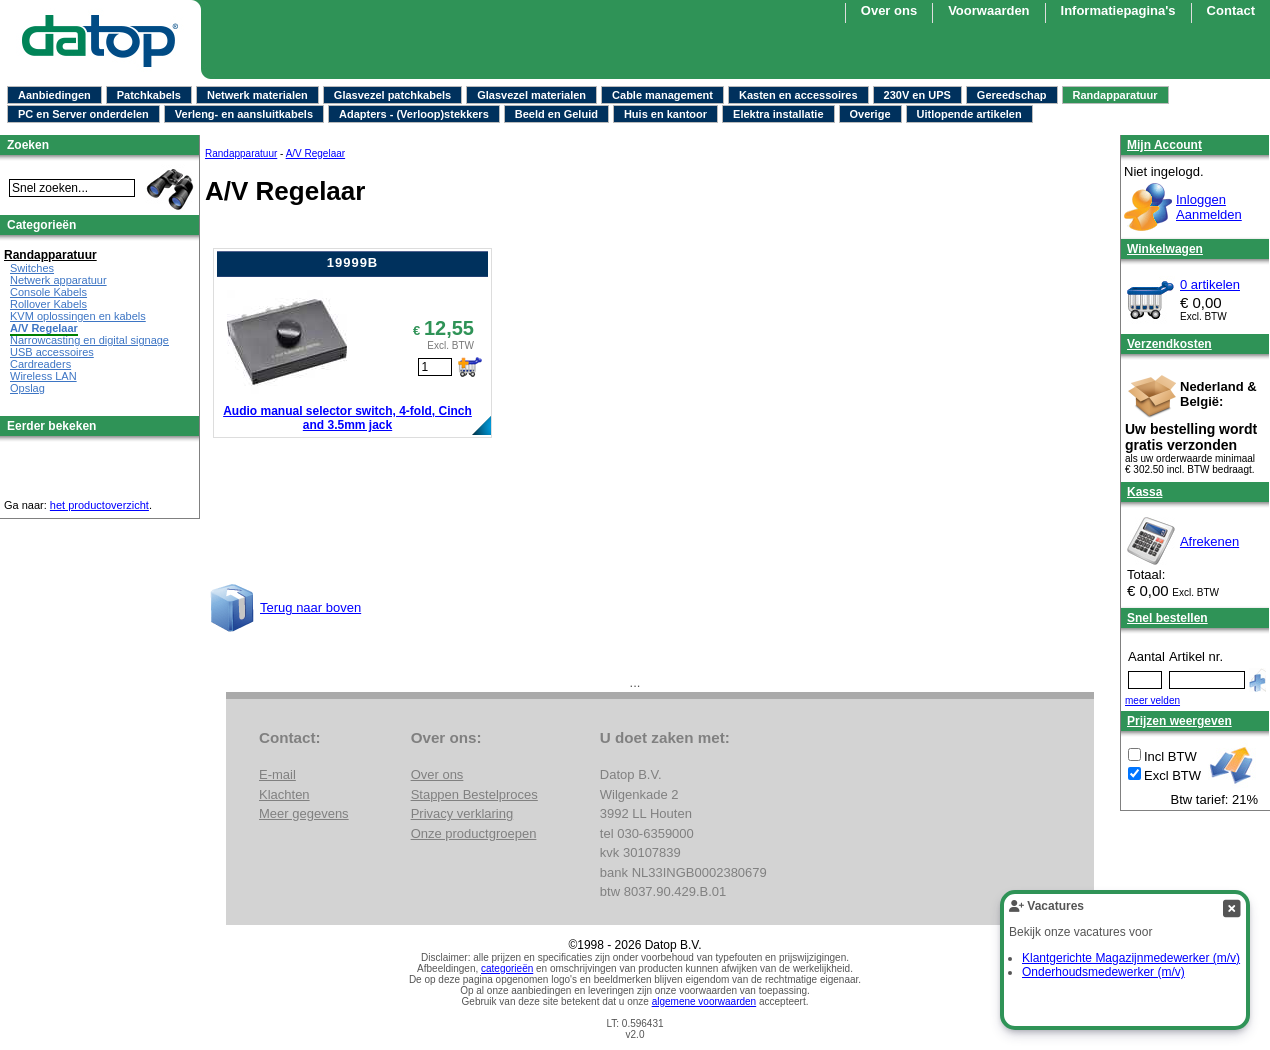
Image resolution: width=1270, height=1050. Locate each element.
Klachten (284, 794)
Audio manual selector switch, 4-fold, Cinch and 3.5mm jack (347, 418)
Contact (1231, 10)
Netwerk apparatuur (58, 280)
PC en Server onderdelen (83, 114)
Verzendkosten (1169, 344)
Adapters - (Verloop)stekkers (414, 114)
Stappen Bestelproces (474, 794)
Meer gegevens (304, 813)
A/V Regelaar (315, 153)
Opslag (27, 388)
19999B (353, 262)
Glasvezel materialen (531, 95)
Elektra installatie (778, 114)
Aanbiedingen (54, 95)
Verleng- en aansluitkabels (244, 114)
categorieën (507, 968)
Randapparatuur (1115, 95)
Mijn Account (1164, 145)
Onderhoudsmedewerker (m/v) (1103, 972)
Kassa (1144, 492)
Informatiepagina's (1118, 10)
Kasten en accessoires (798, 95)
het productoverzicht (99, 505)
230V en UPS (917, 95)
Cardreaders (40, 364)
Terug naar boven (310, 607)
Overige (870, 114)
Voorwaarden (988, 10)
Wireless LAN (43, 376)
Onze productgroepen (474, 833)
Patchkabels (149, 95)
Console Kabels (48, 292)
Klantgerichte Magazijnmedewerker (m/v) (1131, 958)
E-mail (277, 774)
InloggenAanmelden (1209, 207)
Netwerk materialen (257, 95)
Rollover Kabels (48, 304)
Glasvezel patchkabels (392, 95)
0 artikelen (1210, 284)
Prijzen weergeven (1179, 721)
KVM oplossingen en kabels (78, 316)
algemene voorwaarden (704, 1001)
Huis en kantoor (665, 114)
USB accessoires (52, 352)
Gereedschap (1012, 95)
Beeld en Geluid (556, 114)
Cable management (662, 95)
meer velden (1152, 700)
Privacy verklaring (462, 813)
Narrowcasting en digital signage (89, 340)
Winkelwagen (1165, 249)
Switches (32, 268)
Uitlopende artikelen (969, 114)
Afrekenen (1209, 541)
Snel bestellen (1167, 618)
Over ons (889, 10)
